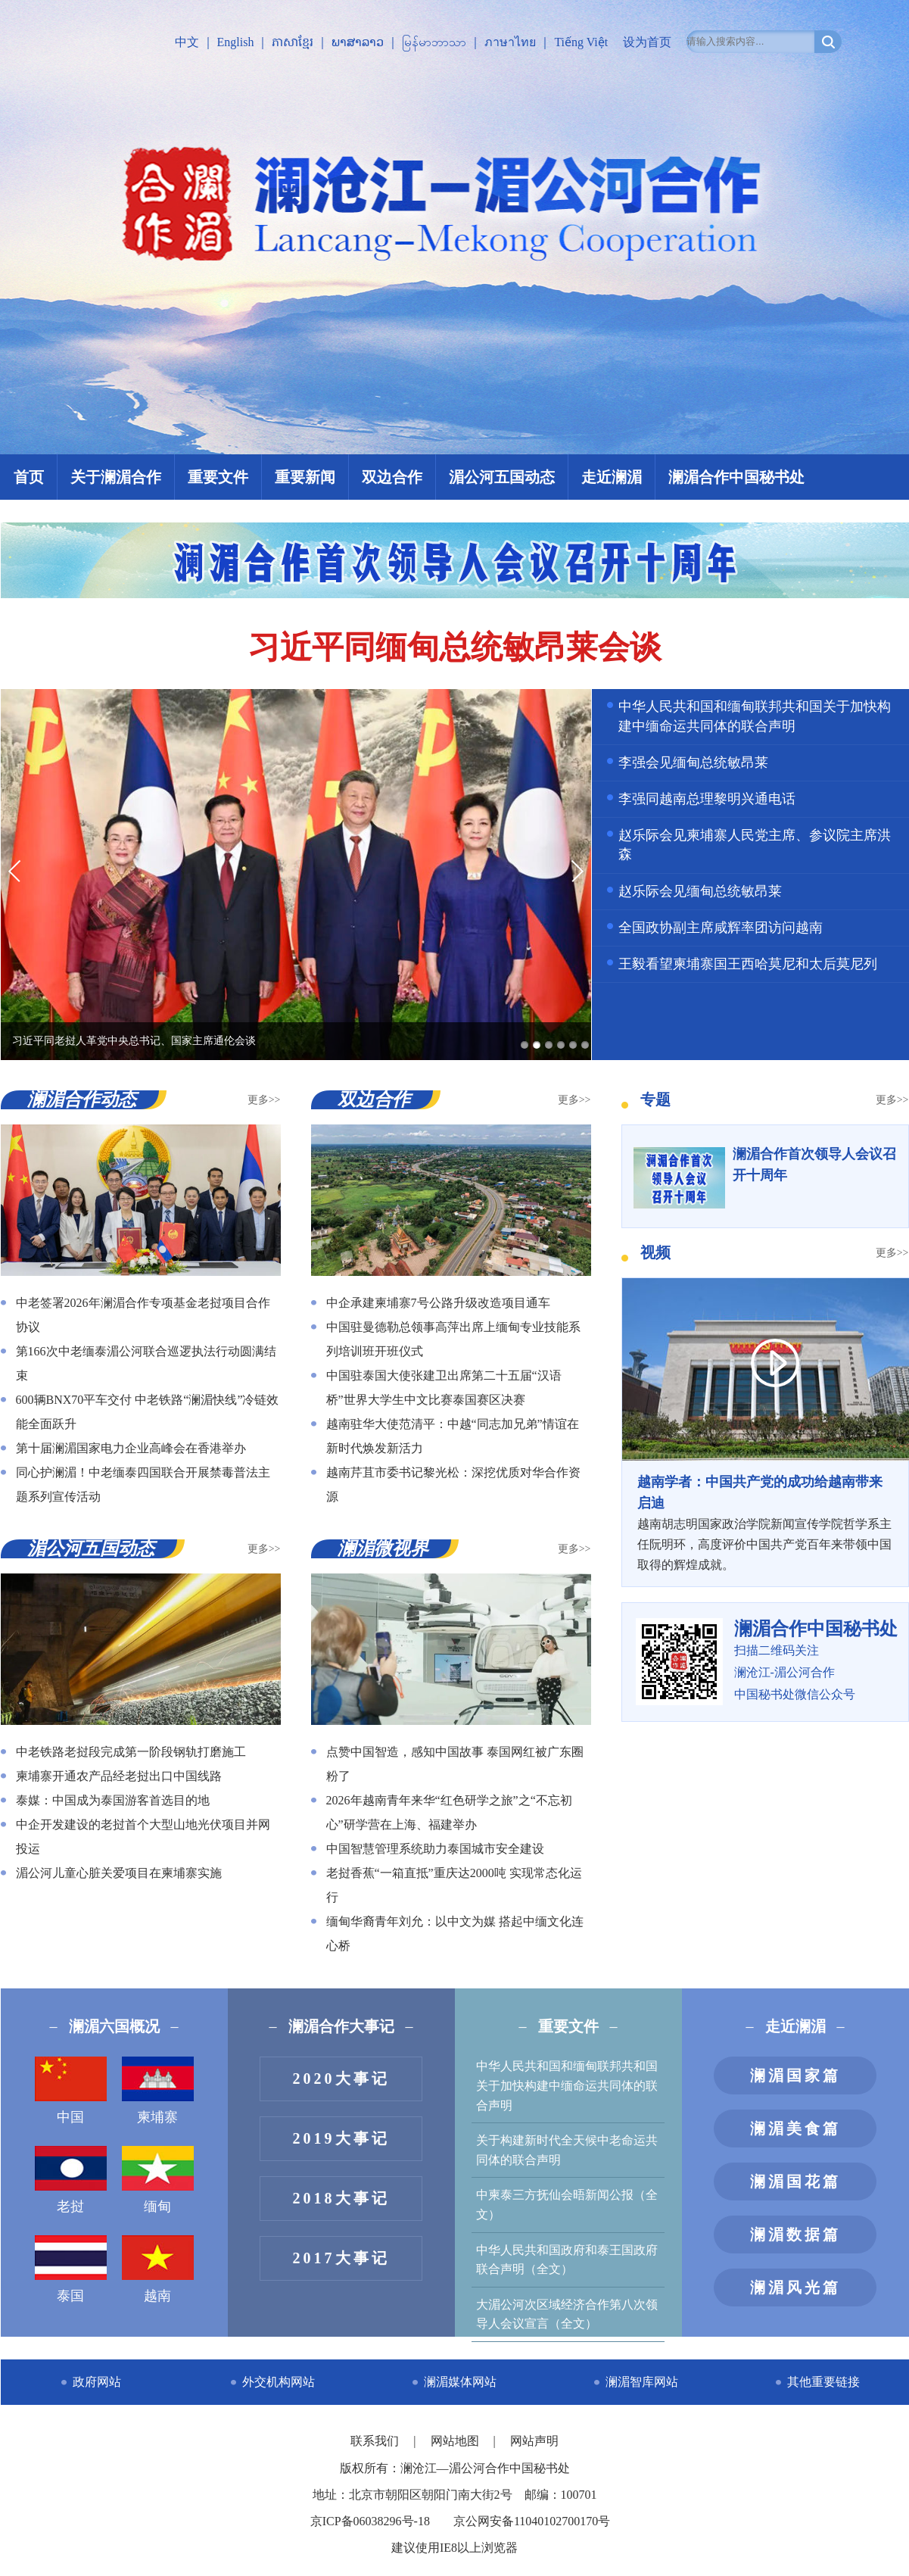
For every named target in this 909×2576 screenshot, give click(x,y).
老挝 (71, 2180)
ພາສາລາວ (358, 42)
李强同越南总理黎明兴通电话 (706, 798)
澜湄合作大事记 (341, 2026)
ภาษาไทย (510, 42)
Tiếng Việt (581, 42)
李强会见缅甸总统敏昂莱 (693, 762)
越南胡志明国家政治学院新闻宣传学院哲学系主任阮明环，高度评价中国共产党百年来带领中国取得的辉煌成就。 (765, 1521)
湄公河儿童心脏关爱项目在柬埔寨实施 (119, 1873)
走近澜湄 (611, 477)
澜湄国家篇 (795, 2075)
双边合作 (392, 477)
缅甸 (158, 2180)
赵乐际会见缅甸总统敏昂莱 (700, 891)
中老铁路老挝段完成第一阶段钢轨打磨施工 (131, 1751)
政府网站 (97, 2381)
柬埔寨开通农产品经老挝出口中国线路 (119, 1776)
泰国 (71, 2269)
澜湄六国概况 (114, 2026)
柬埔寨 (158, 2091)
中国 (71, 2091)
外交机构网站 (278, 2381)
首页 (29, 477)
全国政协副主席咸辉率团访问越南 (720, 927)
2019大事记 (341, 2138)
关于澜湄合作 (115, 477)
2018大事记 (341, 2198)
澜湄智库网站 (641, 2381)
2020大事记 (341, 2078)
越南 (158, 2269)
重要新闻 (305, 477)
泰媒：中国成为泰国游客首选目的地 (113, 1800)
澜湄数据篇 (795, 2234)
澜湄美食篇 (795, 2128)
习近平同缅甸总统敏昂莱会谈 (455, 647)
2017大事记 (341, 2258)
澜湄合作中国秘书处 (736, 477)
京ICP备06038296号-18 (370, 2521)
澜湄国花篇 (795, 2181)
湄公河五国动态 (502, 477)
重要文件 (218, 477)
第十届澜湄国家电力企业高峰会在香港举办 (131, 1448)
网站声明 (534, 2440)
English (235, 42)
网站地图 (456, 2440)
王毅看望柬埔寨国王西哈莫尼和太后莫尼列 (747, 963)
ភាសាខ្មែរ (292, 42)
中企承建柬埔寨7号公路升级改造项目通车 (438, 1302)
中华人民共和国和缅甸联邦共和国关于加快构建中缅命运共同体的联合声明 (567, 2085)
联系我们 (376, 2440)
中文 (187, 42)
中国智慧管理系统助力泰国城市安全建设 (435, 1848)
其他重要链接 (823, 2381)
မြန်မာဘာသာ (434, 42)
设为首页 (647, 42)
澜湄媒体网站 (460, 2381)
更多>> (264, 1100)
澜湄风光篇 (795, 2287)
